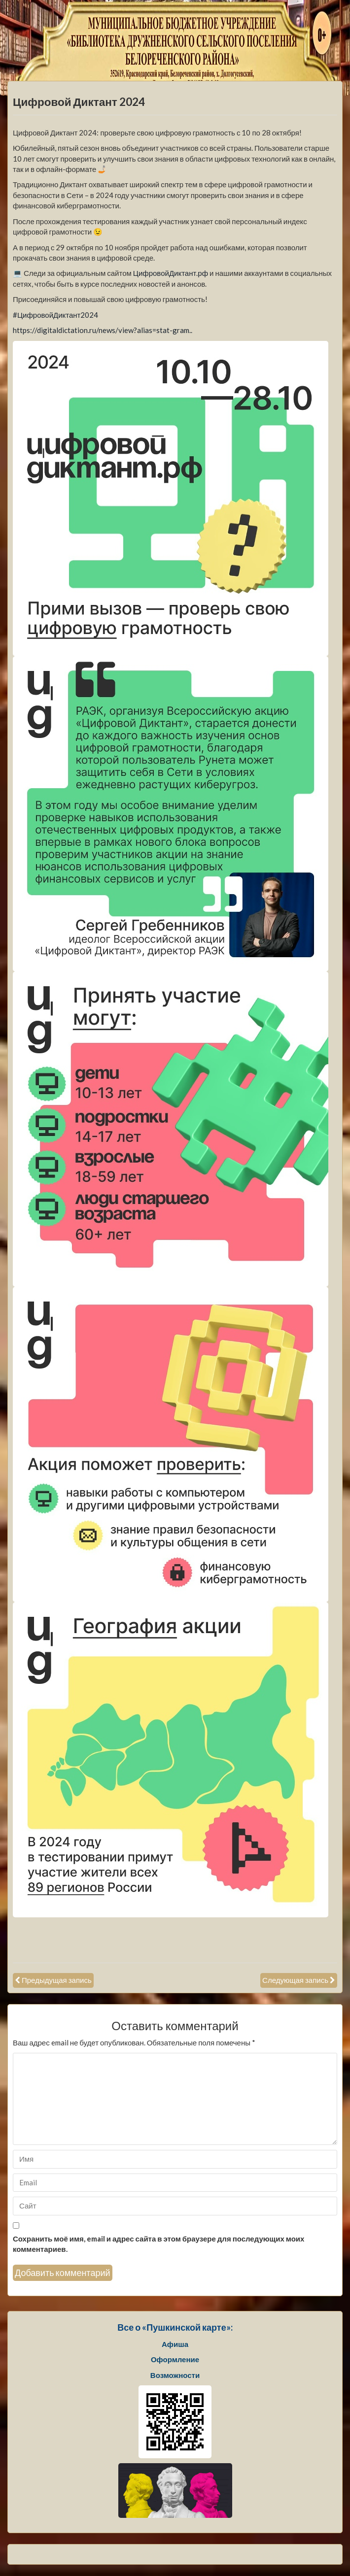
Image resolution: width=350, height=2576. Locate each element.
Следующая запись (295, 1979)
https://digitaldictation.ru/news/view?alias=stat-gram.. (102, 330)
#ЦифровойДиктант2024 (56, 314)
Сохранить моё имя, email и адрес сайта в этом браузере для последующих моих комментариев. (158, 2243)
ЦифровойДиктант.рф (170, 272)
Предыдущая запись (57, 1979)
